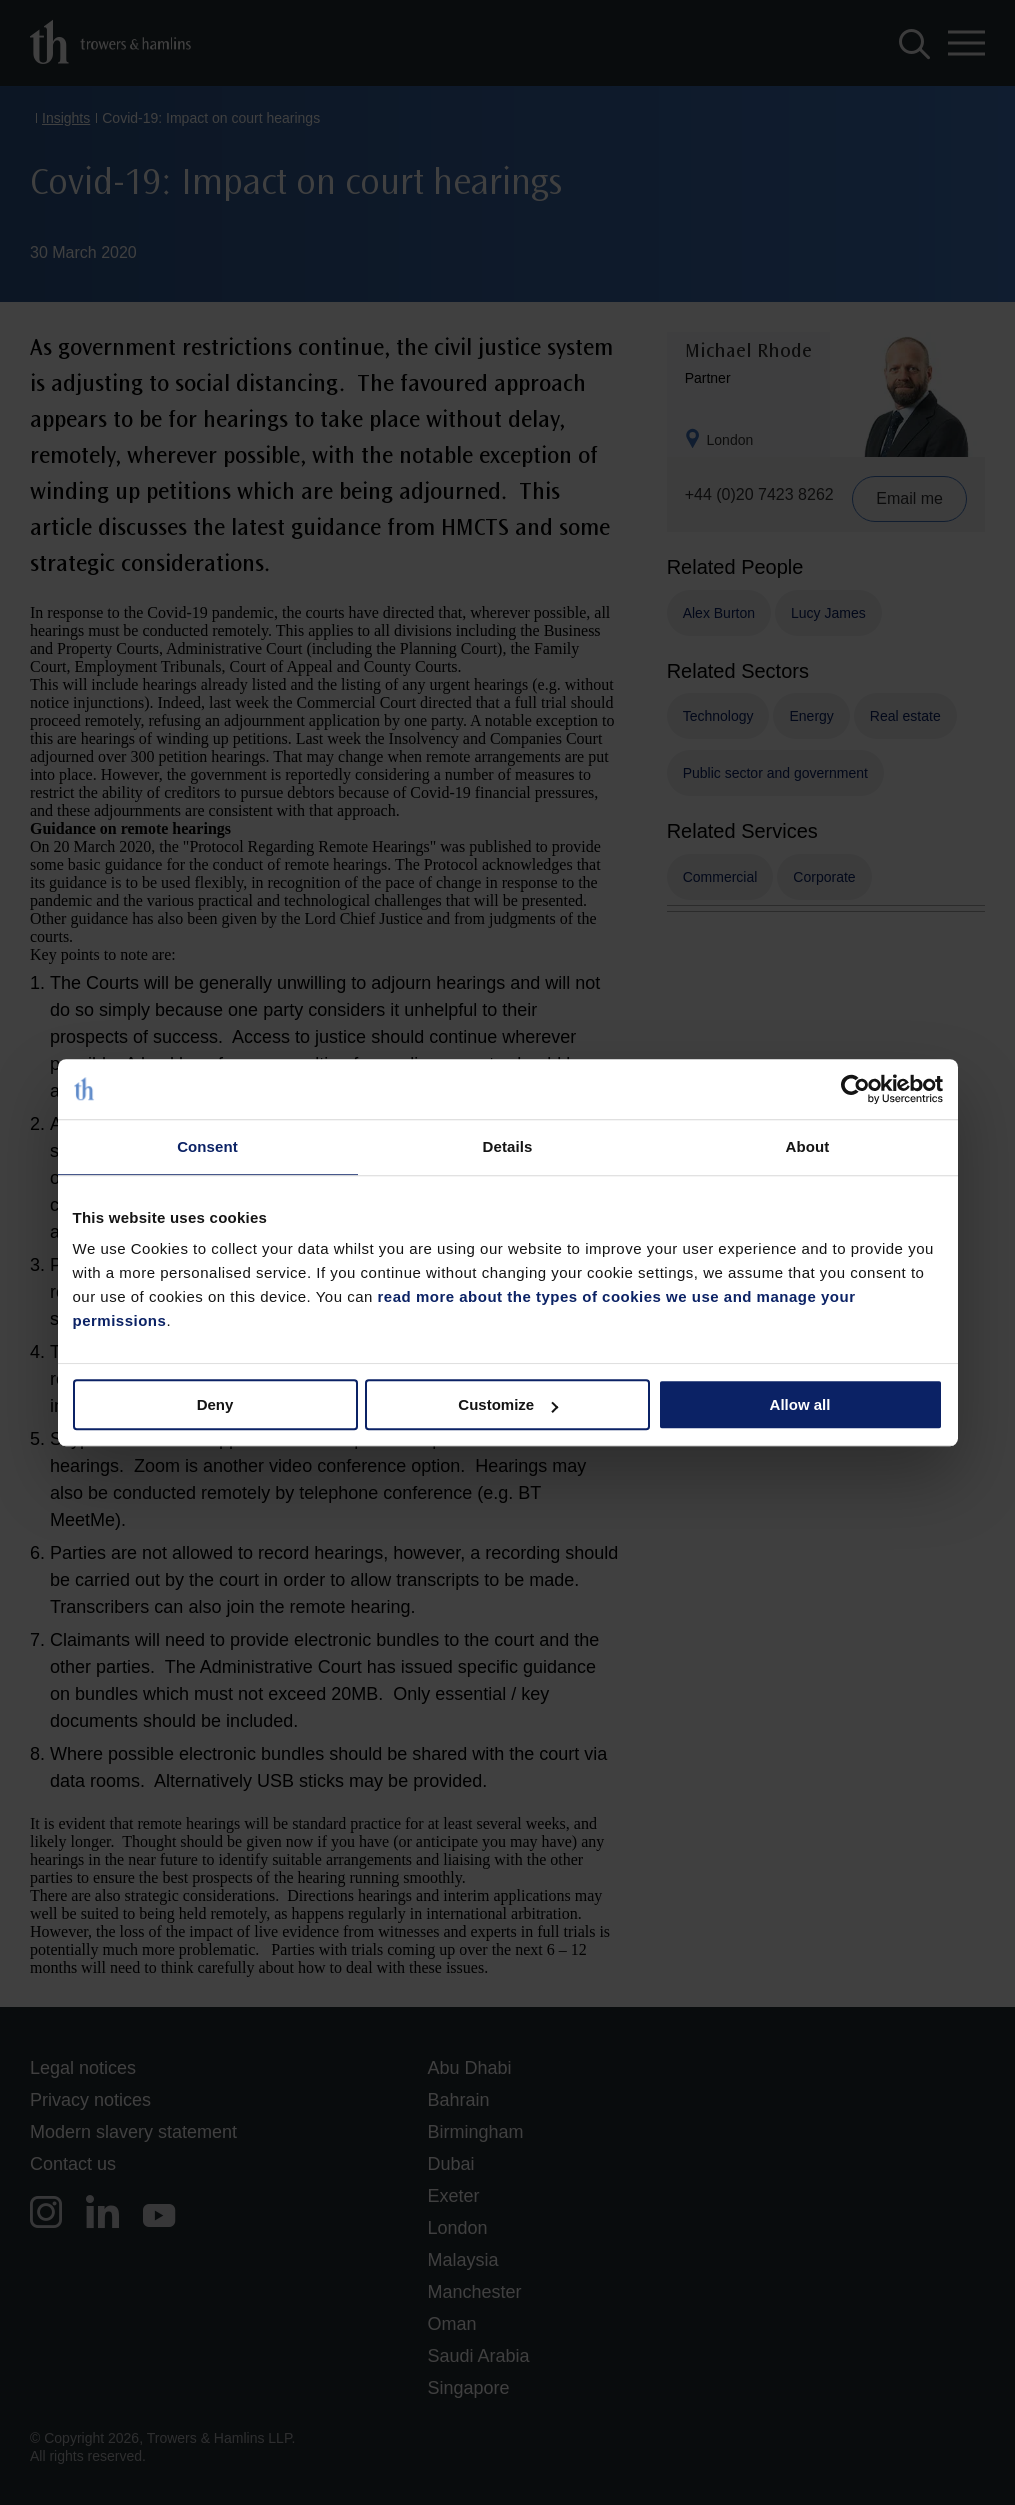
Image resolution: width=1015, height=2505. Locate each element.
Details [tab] (508, 1146)
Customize (508, 1404)
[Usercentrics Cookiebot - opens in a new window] (855, 1089)
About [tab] (808, 1146)
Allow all (800, 1404)
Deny (215, 1404)
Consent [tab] (207, 1146)
